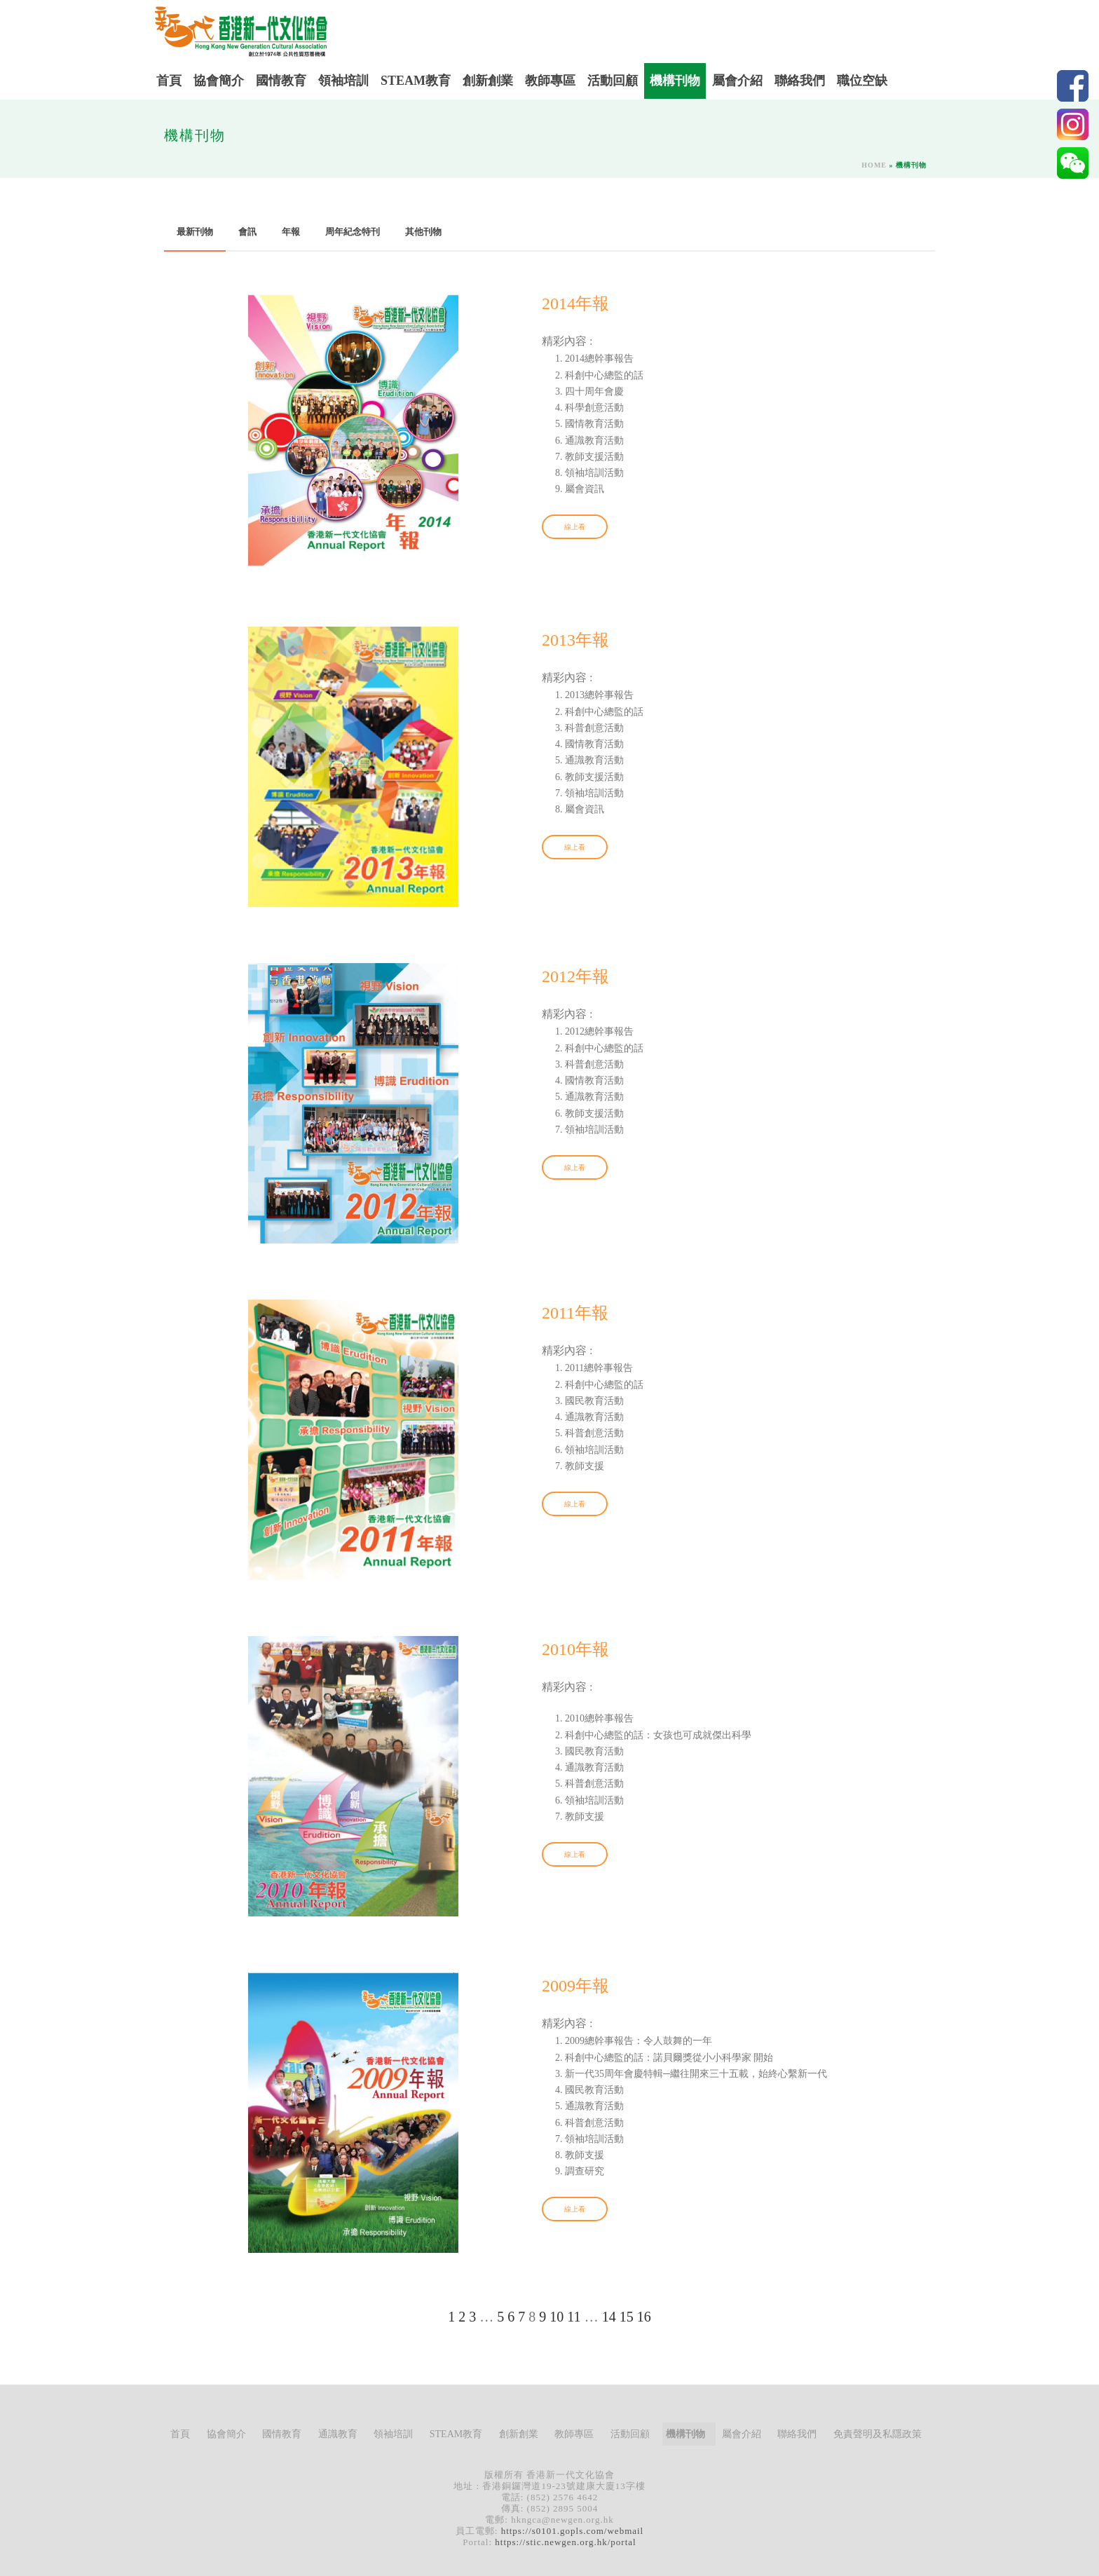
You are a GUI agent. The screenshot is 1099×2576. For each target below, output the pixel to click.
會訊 (247, 231)
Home (874, 165)
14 (609, 2316)
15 (627, 2316)
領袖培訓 (343, 81)
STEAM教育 (416, 81)
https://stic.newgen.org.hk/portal (565, 2542)
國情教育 (281, 81)
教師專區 (550, 81)
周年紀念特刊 (352, 231)
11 (573, 2316)
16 (644, 2316)
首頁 (169, 81)
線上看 (574, 527)
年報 (291, 231)
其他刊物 (423, 231)
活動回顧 (612, 81)
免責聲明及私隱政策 (877, 2434)
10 (557, 2316)
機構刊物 (675, 81)
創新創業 (488, 81)
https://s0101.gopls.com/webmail (572, 2531)
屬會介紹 (737, 81)
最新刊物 (195, 231)
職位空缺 (862, 81)
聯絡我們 (799, 81)
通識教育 (337, 2434)
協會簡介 (218, 81)
